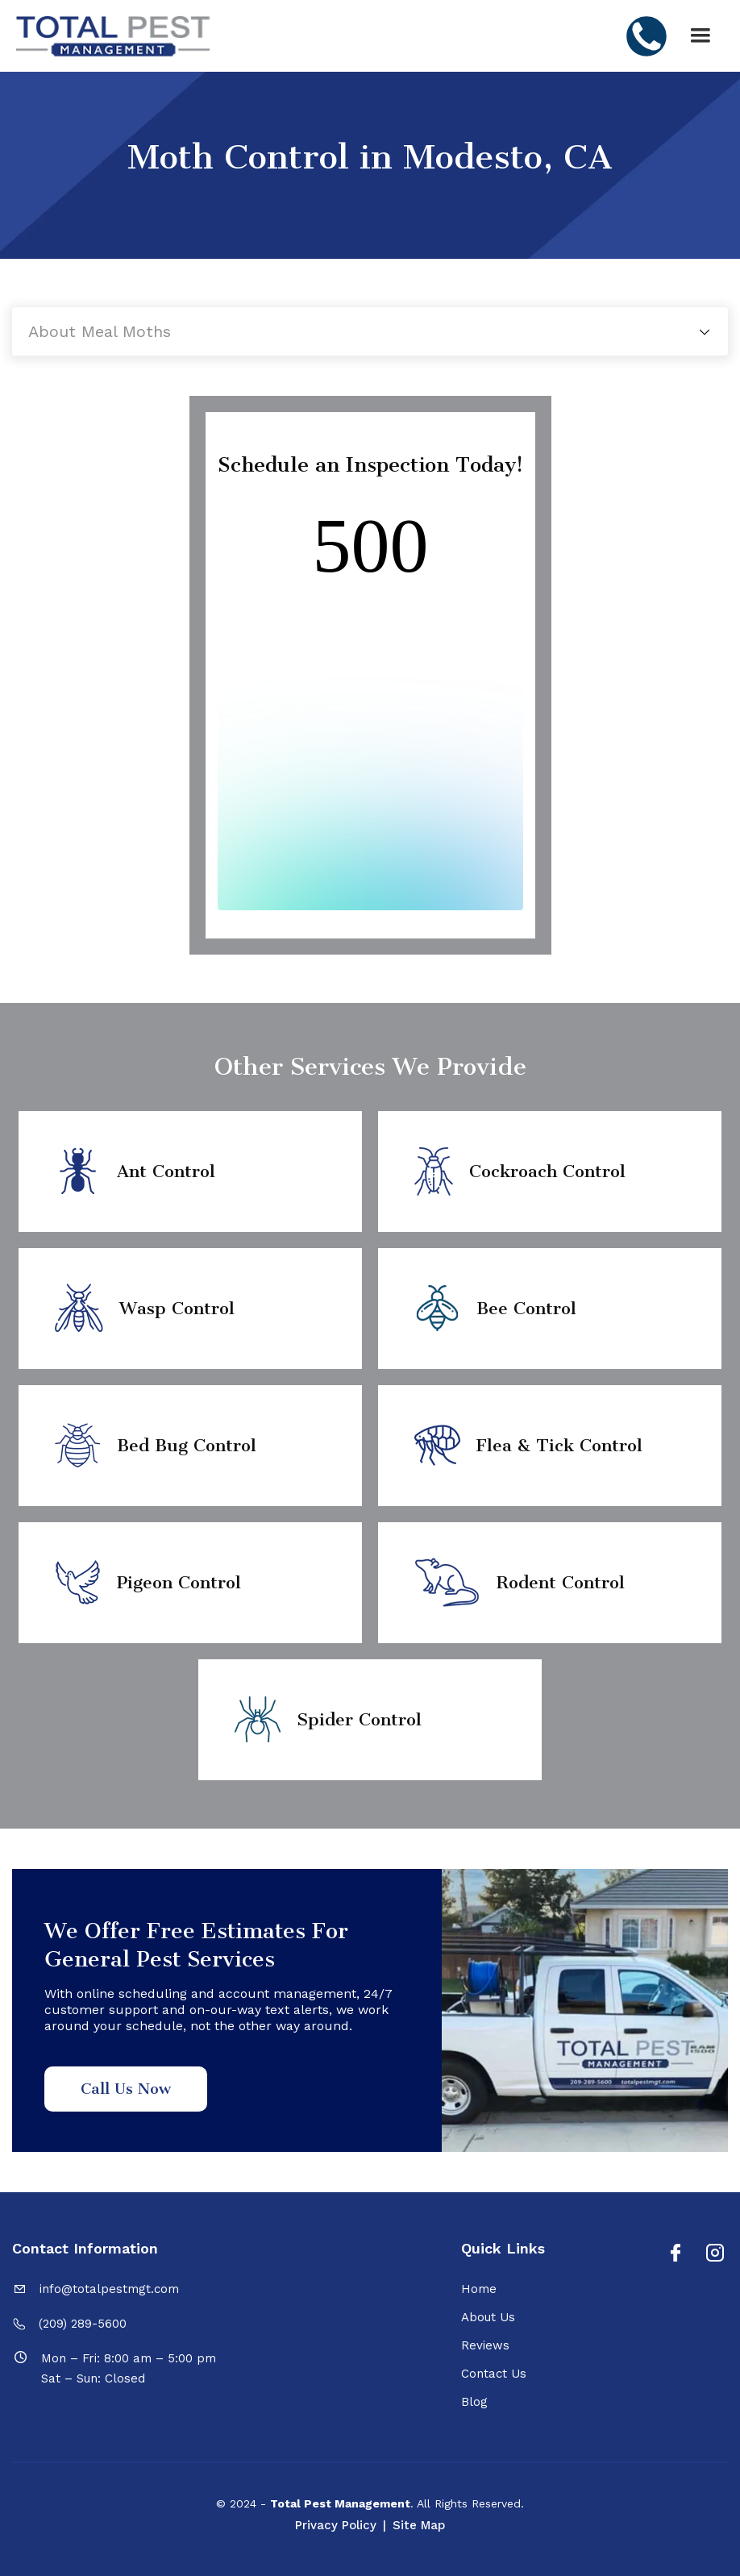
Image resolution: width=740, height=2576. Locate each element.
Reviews (485, 2345)
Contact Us (493, 2373)
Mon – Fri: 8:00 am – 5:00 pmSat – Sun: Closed (128, 2368)
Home (479, 2289)
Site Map (419, 2525)
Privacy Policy (335, 2525)
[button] (700, 36)
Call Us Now (126, 2088)
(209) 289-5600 (83, 2323)
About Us (488, 2317)
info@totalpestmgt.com (109, 2289)
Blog (474, 2402)
